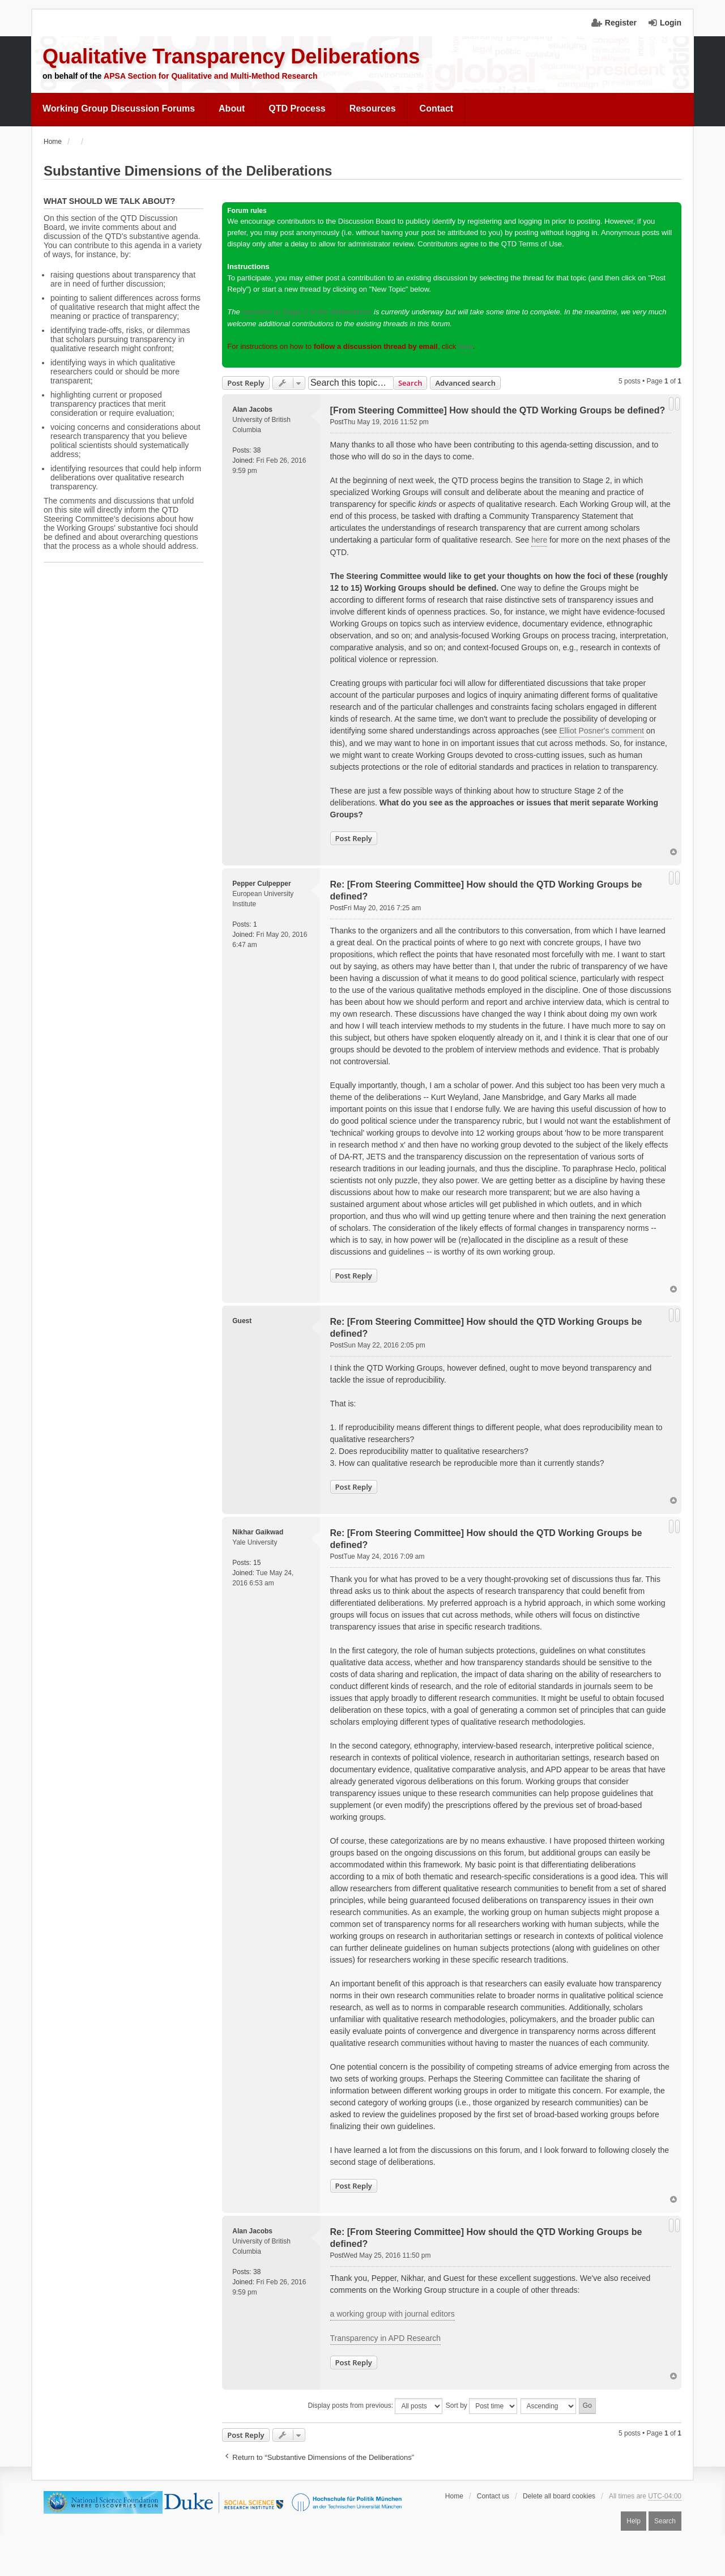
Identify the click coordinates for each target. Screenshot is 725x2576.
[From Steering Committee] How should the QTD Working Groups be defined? (498, 410)
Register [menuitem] (621, 22)
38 (257, 450)
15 (257, 1563)
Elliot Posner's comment (601, 730)
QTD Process (296, 108)
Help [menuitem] (633, 2521)
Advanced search (465, 383)
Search (410, 383)
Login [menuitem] (670, 22)
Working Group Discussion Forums (118, 108)
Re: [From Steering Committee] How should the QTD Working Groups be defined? (486, 890)
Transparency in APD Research (385, 2338)
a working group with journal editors (392, 2313)
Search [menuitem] (665, 2521)
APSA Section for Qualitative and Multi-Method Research (211, 75)
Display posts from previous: (375, 2406)
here (465, 346)
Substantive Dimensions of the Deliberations (188, 170)
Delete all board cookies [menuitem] (559, 2496)
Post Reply (245, 383)
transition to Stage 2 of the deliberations (307, 312)
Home (454, 2496)
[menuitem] (119, 109)
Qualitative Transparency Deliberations (231, 56)
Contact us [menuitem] (493, 2496)
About (232, 108)
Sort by (481, 2406)
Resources (372, 108)
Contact (437, 108)
